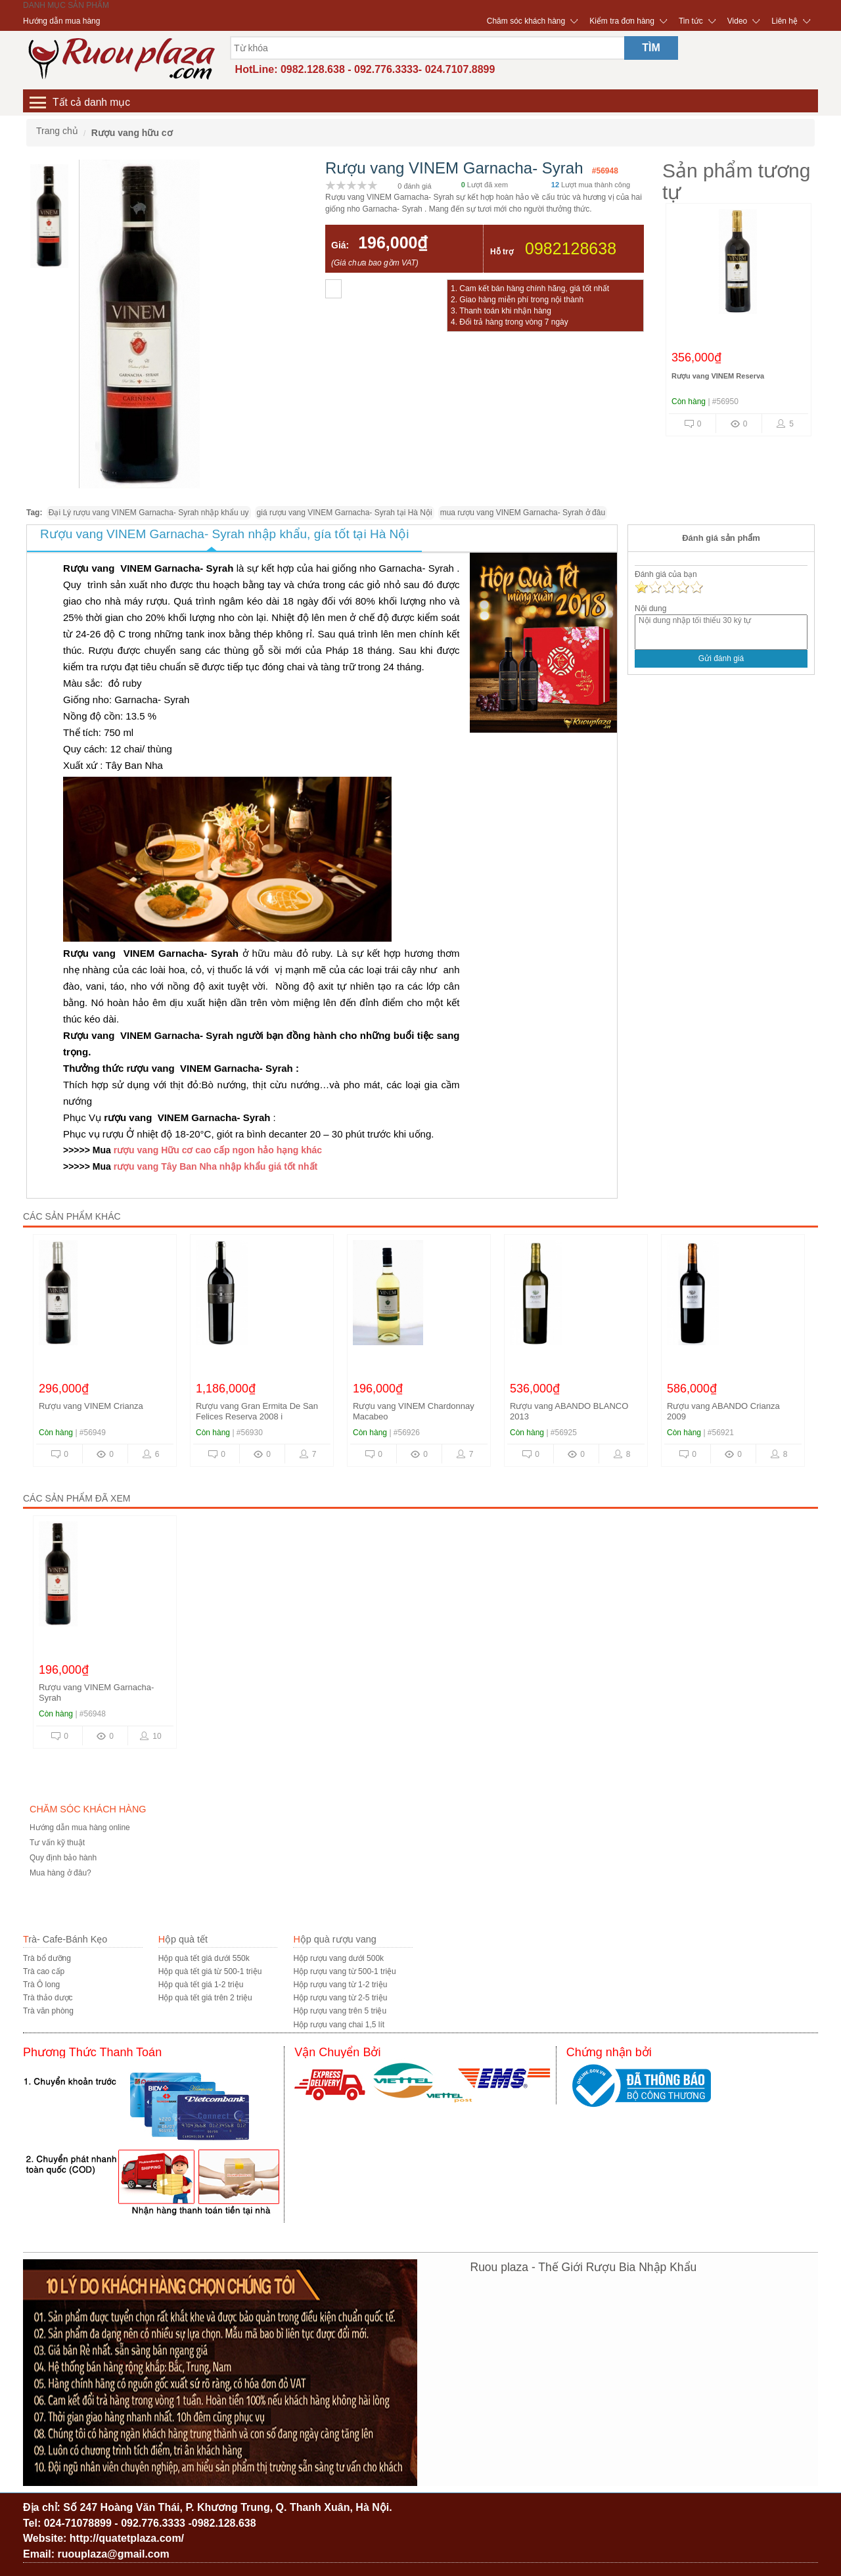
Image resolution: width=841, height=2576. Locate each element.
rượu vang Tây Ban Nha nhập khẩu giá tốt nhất (214, 1166)
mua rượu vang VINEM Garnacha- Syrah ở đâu (522, 512)
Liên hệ (784, 21)
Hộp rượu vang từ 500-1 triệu (344, 1971)
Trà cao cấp (43, 1971)
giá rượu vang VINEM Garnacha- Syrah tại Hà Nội (344, 512)
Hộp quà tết (183, 1939)
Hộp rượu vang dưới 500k (338, 1958)
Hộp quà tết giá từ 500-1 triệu (210, 1971)
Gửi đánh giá (721, 658)
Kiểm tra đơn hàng (621, 21)
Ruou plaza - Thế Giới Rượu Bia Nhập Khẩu (583, 2267)
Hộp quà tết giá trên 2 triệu (205, 1997)
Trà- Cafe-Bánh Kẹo (65, 1939)
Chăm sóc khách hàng (526, 21)
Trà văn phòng (48, 2010)
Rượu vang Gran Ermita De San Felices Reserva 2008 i (257, 1411)
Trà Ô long (41, 1984)
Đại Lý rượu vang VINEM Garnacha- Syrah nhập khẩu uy (149, 512)
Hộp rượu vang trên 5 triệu (339, 2010)
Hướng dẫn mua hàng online (80, 1827)
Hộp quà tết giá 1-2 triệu (201, 1984)
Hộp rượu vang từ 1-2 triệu (340, 1984)
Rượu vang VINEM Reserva (717, 376)
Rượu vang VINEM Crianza (91, 1406)
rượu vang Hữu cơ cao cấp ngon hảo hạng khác (218, 1150)
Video (737, 21)
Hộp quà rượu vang (334, 1939)
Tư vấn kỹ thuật (57, 1842)
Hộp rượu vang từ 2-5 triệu (340, 1997)
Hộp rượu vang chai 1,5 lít (338, 2024)
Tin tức (691, 21)
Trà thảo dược (48, 1997)
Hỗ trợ (501, 251)
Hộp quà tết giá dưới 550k (204, 1958)
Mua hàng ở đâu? (60, 1872)
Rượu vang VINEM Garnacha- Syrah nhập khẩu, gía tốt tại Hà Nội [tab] (224, 534)
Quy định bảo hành (63, 1857)
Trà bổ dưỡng (47, 1958)
